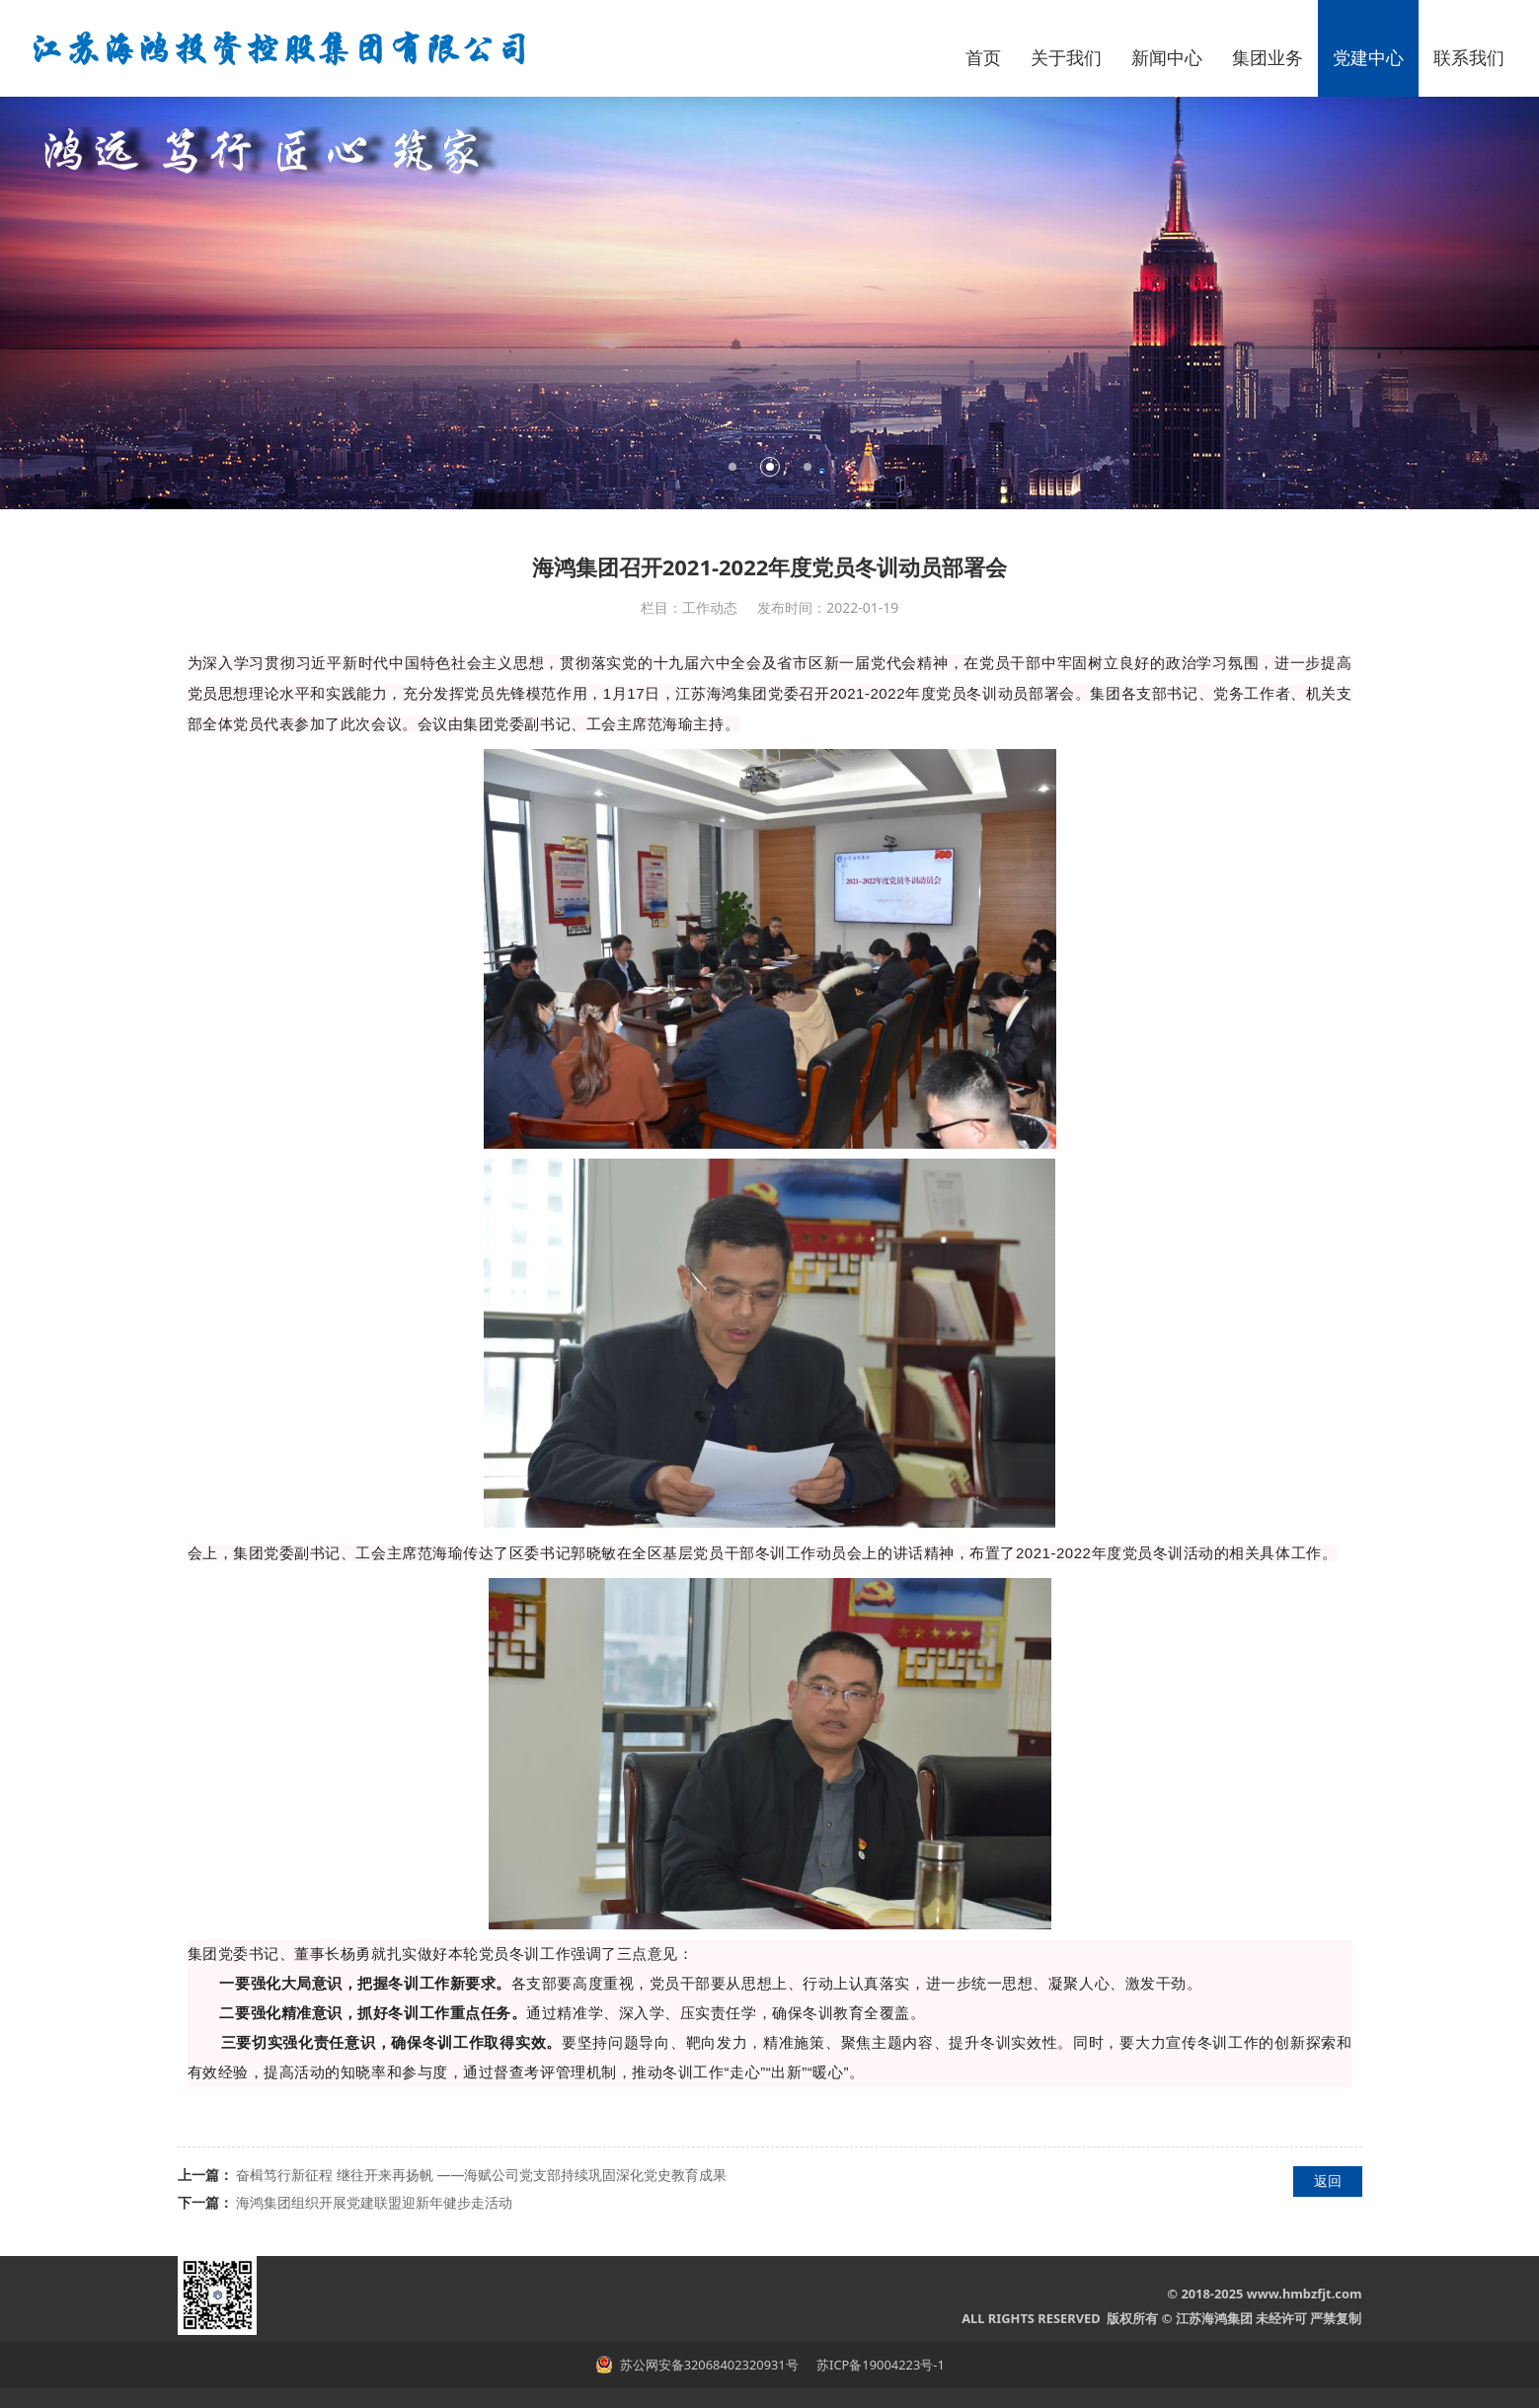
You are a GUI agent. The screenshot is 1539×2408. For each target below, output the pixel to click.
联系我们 (1468, 57)
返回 (1328, 2180)
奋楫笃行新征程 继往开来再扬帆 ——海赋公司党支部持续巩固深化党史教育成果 (481, 2174)
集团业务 (1267, 57)
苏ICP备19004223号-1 (879, 2364)
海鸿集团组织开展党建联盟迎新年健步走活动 (374, 2202)
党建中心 (1368, 57)
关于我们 (1066, 57)
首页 (983, 57)
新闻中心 (1166, 57)
